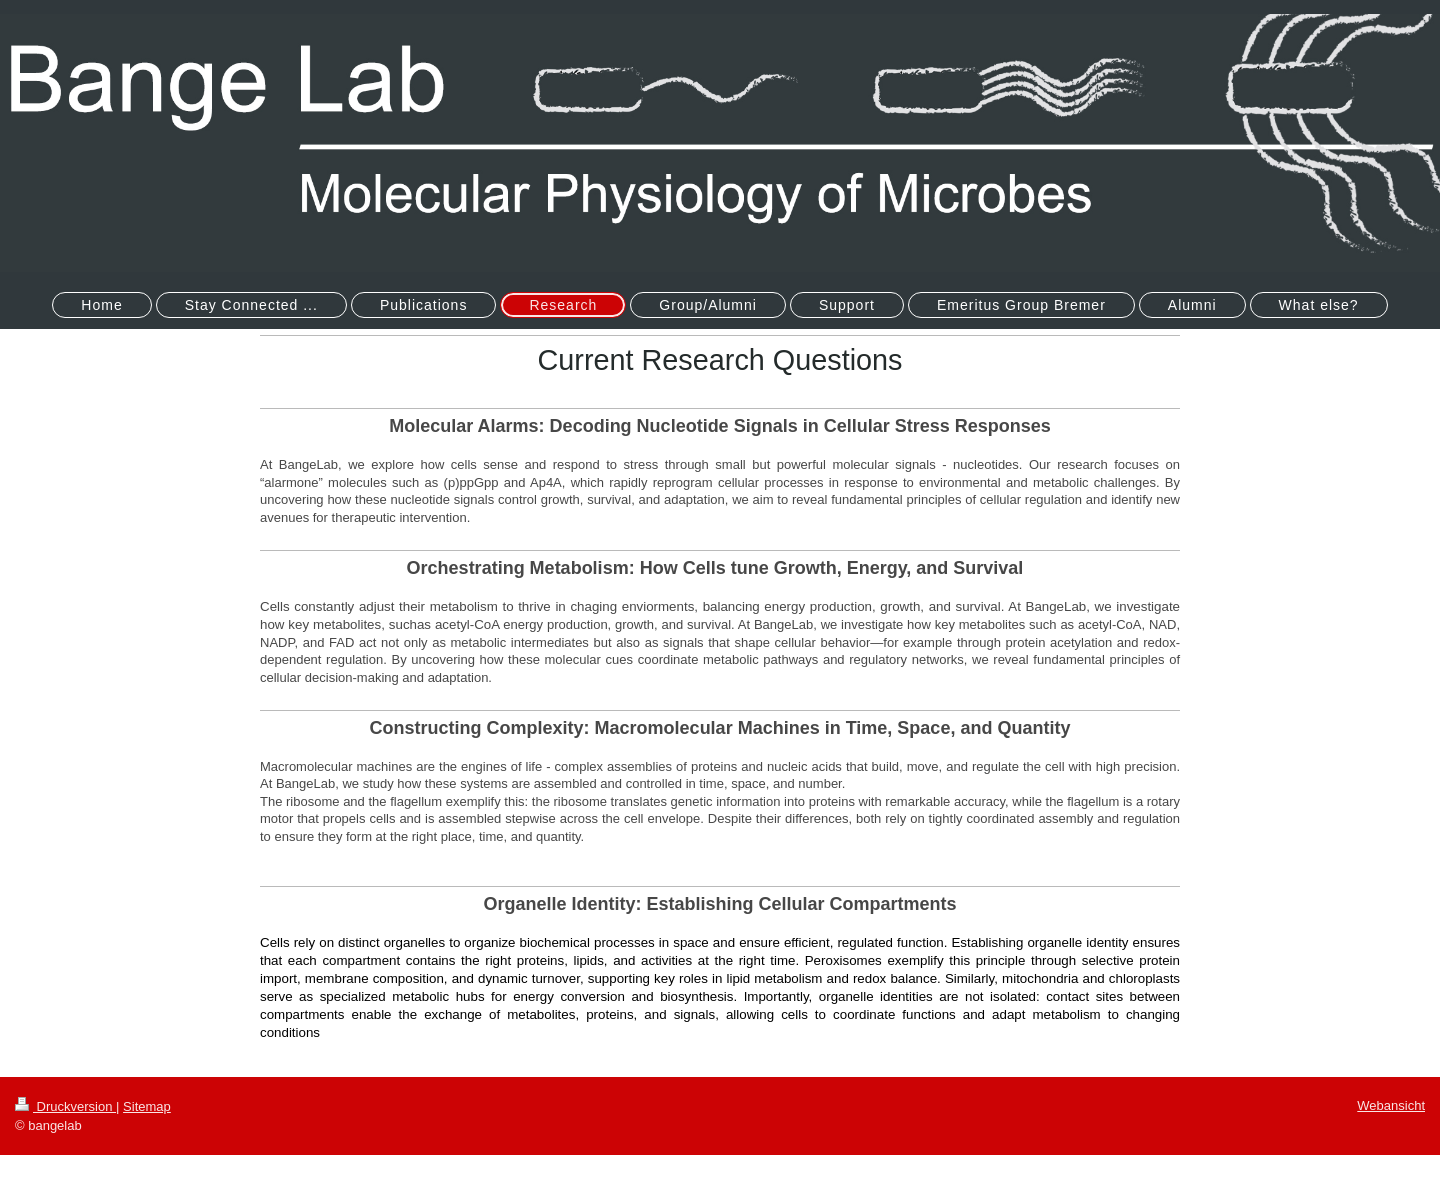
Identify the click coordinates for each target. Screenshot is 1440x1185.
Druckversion (65, 1106)
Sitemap (147, 1106)
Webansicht (1391, 1105)
